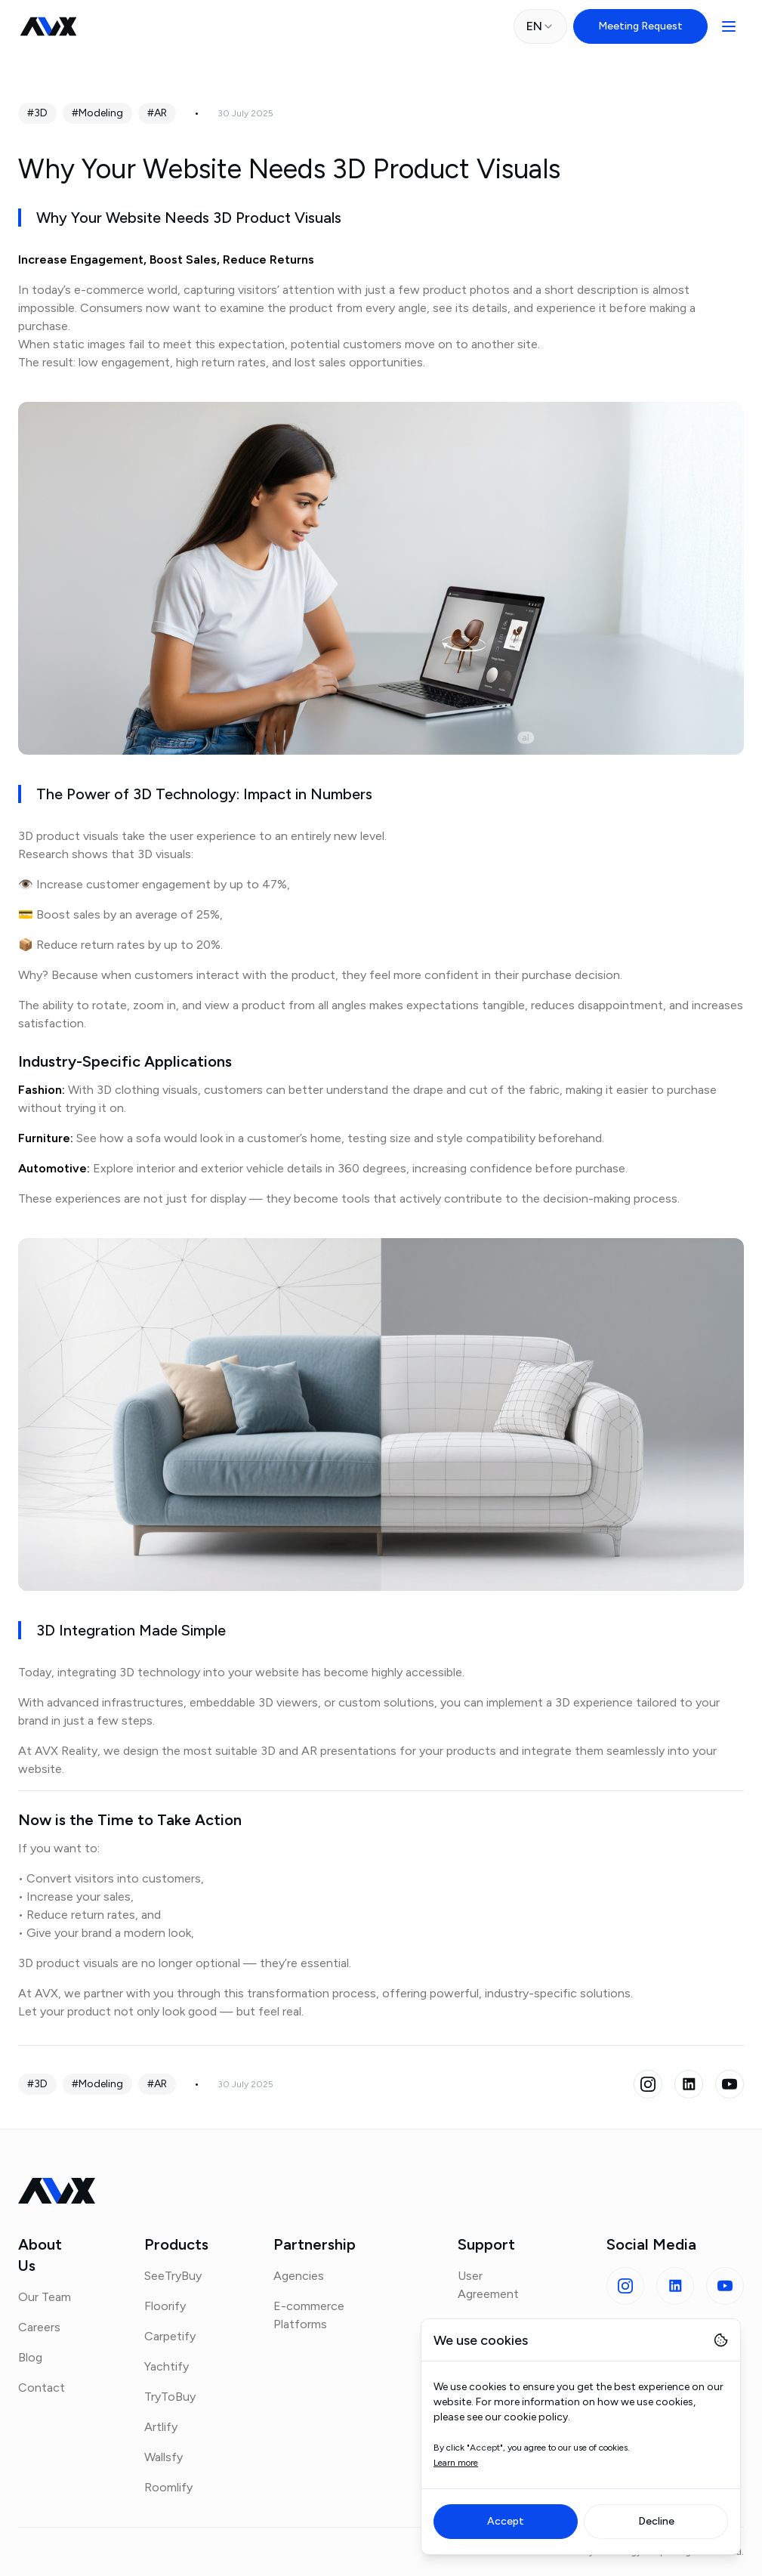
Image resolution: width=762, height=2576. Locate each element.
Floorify (165, 2306)
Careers (39, 2327)
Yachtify (166, 2366)
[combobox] (540, 26)
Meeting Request (640, 26)
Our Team (44, 2297)
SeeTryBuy (173, 2276)
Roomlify (168, 2487)
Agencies (298, 2276)
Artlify (160, 2427)
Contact (41, 2387)
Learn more (455, 2462)
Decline (656, 2521)
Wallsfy (163, 2457)
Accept (505, 2521)
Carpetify (170, 2336)
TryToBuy (170, 2396)
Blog (30, 2357)
